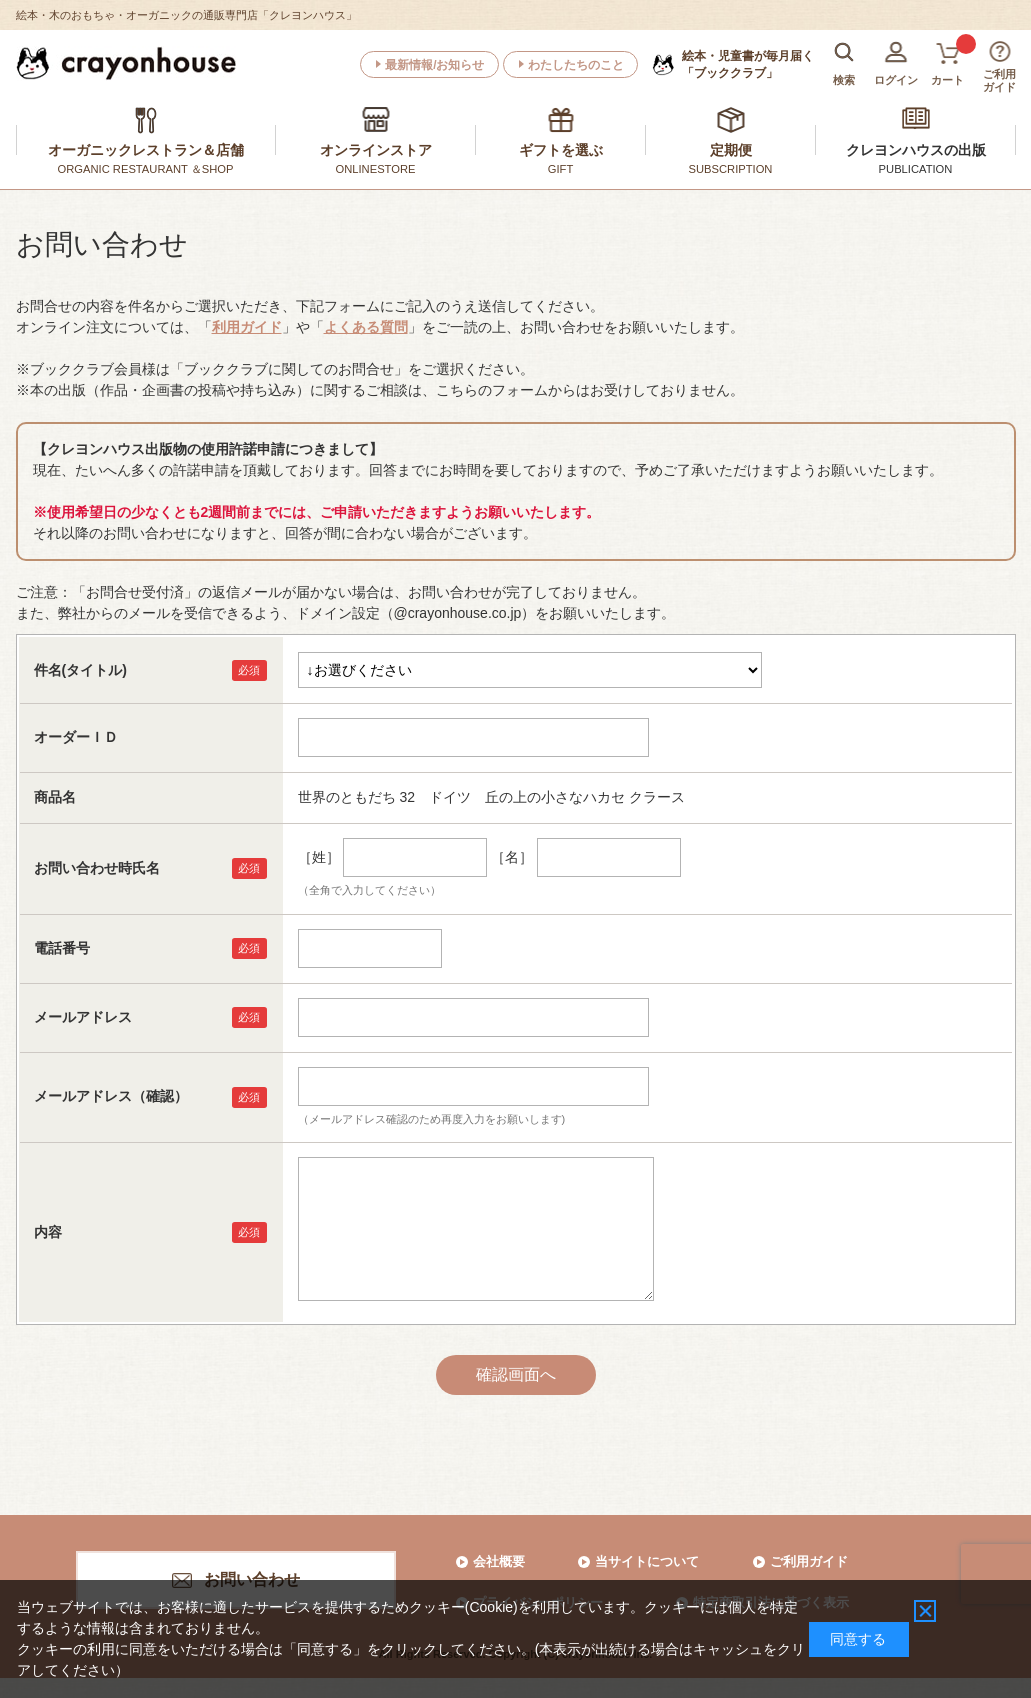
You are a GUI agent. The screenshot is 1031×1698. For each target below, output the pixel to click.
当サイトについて (647, 1561)
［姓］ (319, 857)
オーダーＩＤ (76, 737)
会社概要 (499, 1561)
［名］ (512, 857)
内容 (48, 1232)
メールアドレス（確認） (111, 1096)
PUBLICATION (916, 169)
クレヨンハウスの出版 (916, 150)
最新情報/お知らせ (434, 65)
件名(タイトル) (80, 670)
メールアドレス (83, 1017)
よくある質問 (366, 327)
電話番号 (62, 948)
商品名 (55, 797)
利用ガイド (247, 327)
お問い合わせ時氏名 (97, 868)
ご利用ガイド (809, 1561)
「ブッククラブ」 (748, 64)
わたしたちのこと (576, 65)
